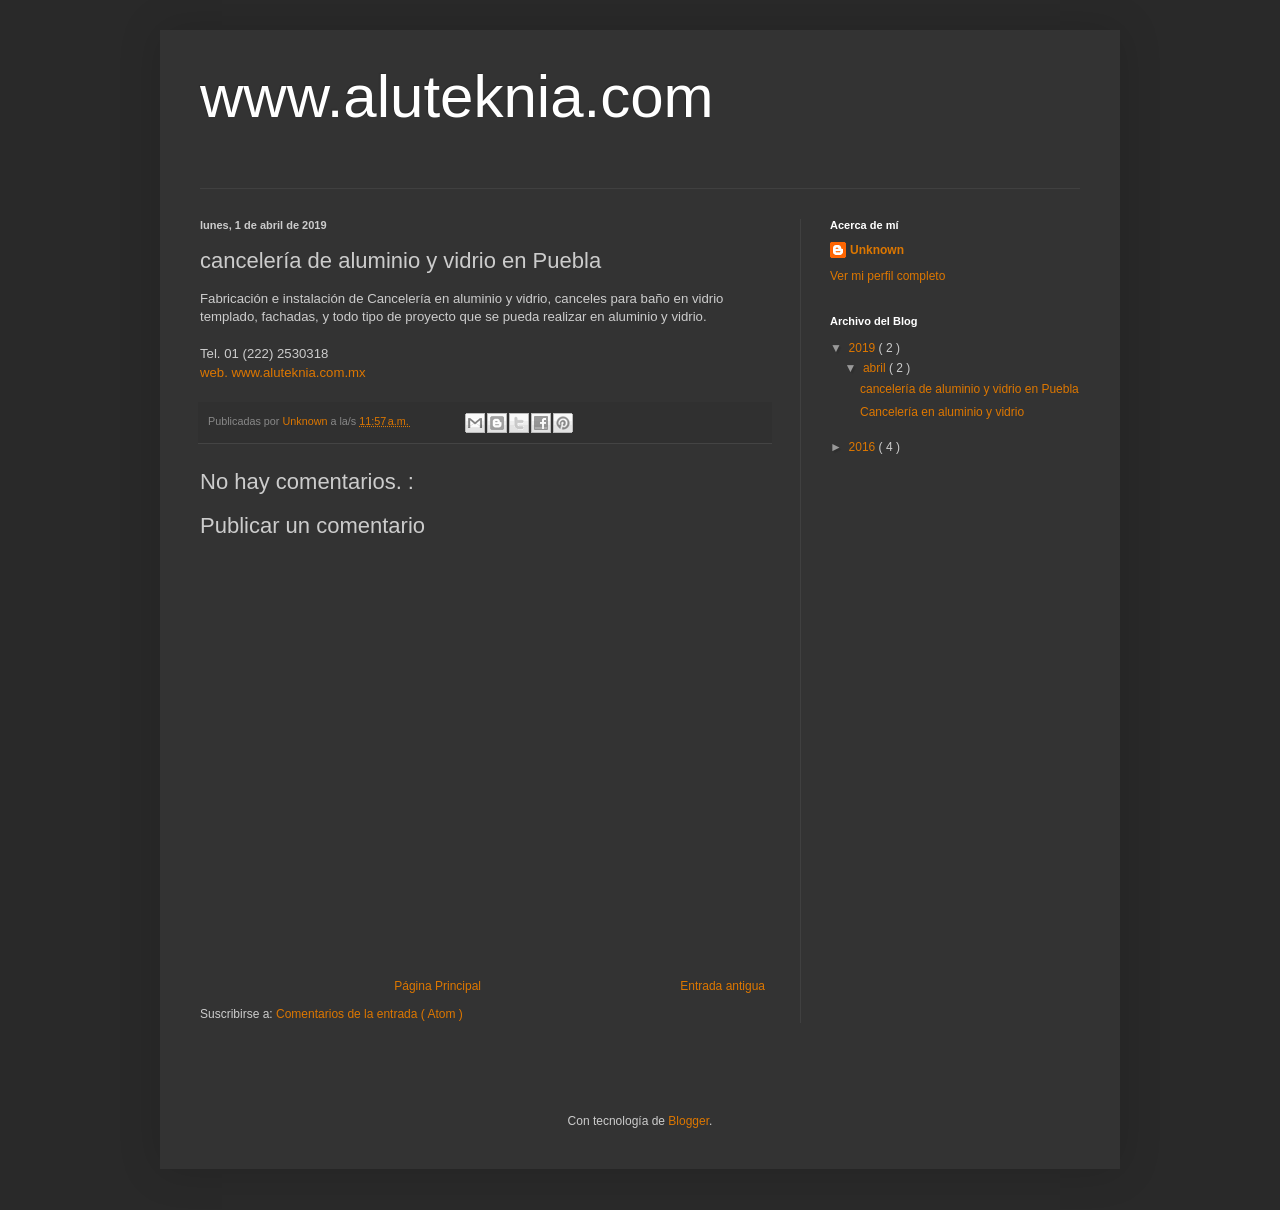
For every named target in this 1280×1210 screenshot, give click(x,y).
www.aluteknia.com (457, 96)
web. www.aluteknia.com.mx (283, 372)
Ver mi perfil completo (887, 276)
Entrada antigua (722, 986)
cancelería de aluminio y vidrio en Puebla (969, 389)
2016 (864, 447)
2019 (864, 348)
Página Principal (437, 986)
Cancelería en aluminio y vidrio (942, 412)
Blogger (688, 1121)
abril (876, 368)
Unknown (877, 250)
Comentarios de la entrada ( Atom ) (369, 1014)
